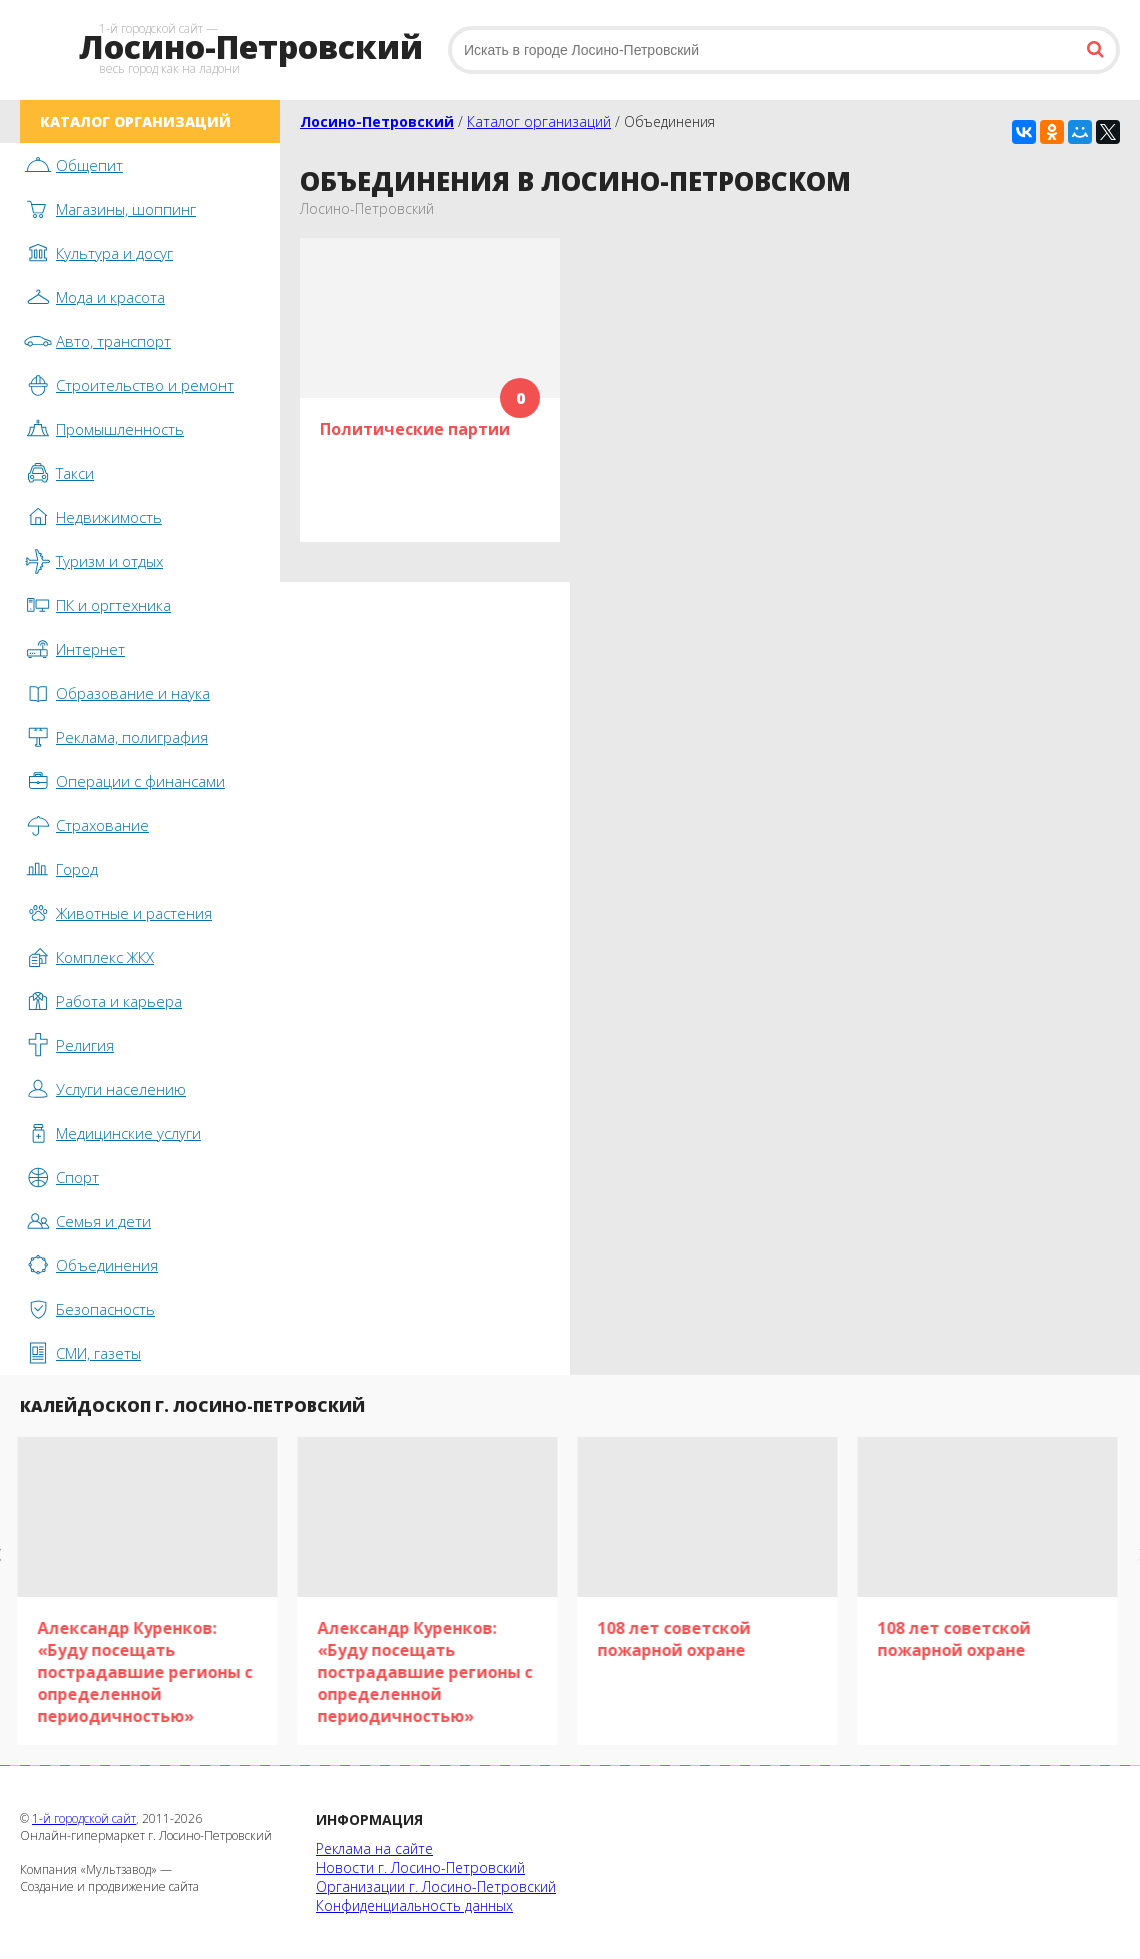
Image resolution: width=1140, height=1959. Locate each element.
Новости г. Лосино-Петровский (420, 1867)
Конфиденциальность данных (414, 1905)
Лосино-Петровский (377, 121)
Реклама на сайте (374, 1848)
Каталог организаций (539, 121)
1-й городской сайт (84, 1818)
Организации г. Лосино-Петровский (436, 1886)
